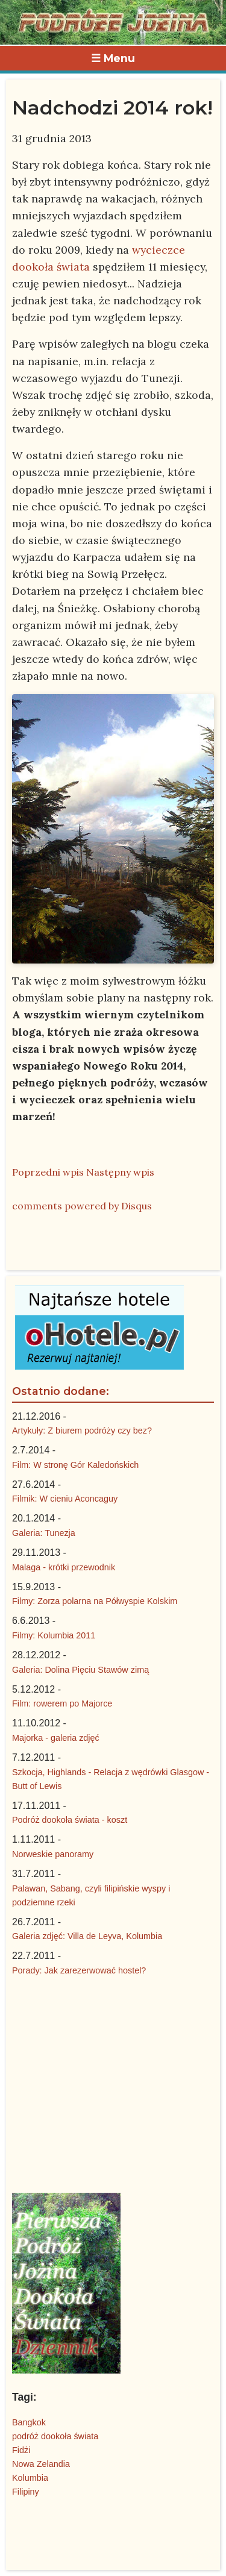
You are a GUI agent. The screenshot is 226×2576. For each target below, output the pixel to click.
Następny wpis (120, 1172)
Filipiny (25, 2491)
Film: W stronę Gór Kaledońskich (75, 1465)
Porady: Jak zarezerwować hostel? (79, 1970)
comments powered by (82, 1206)
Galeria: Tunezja (43, 1533)
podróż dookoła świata (55, 2436)
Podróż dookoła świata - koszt (69, 1820)
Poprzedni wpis (48, 1172)
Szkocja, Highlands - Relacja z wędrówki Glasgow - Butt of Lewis (110, 1779)
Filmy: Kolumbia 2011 (53, 1635)
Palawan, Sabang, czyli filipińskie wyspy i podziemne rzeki (91, 1895)
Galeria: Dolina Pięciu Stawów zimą (80, 1670)
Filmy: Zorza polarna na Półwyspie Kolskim (94, 1601)
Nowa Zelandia (41, 2464)
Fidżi (21, 2450)
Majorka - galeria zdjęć (55, 1738)
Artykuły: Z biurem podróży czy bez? (82, 1430)
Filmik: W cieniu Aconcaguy (65, 1498)
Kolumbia (30, 2478)
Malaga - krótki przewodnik (63, 1567)
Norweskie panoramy (52, 1854)
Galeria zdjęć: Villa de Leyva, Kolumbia (87, 1936)
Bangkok (29, 2422)
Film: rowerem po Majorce (62, 1703)
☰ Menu (113, 58)
